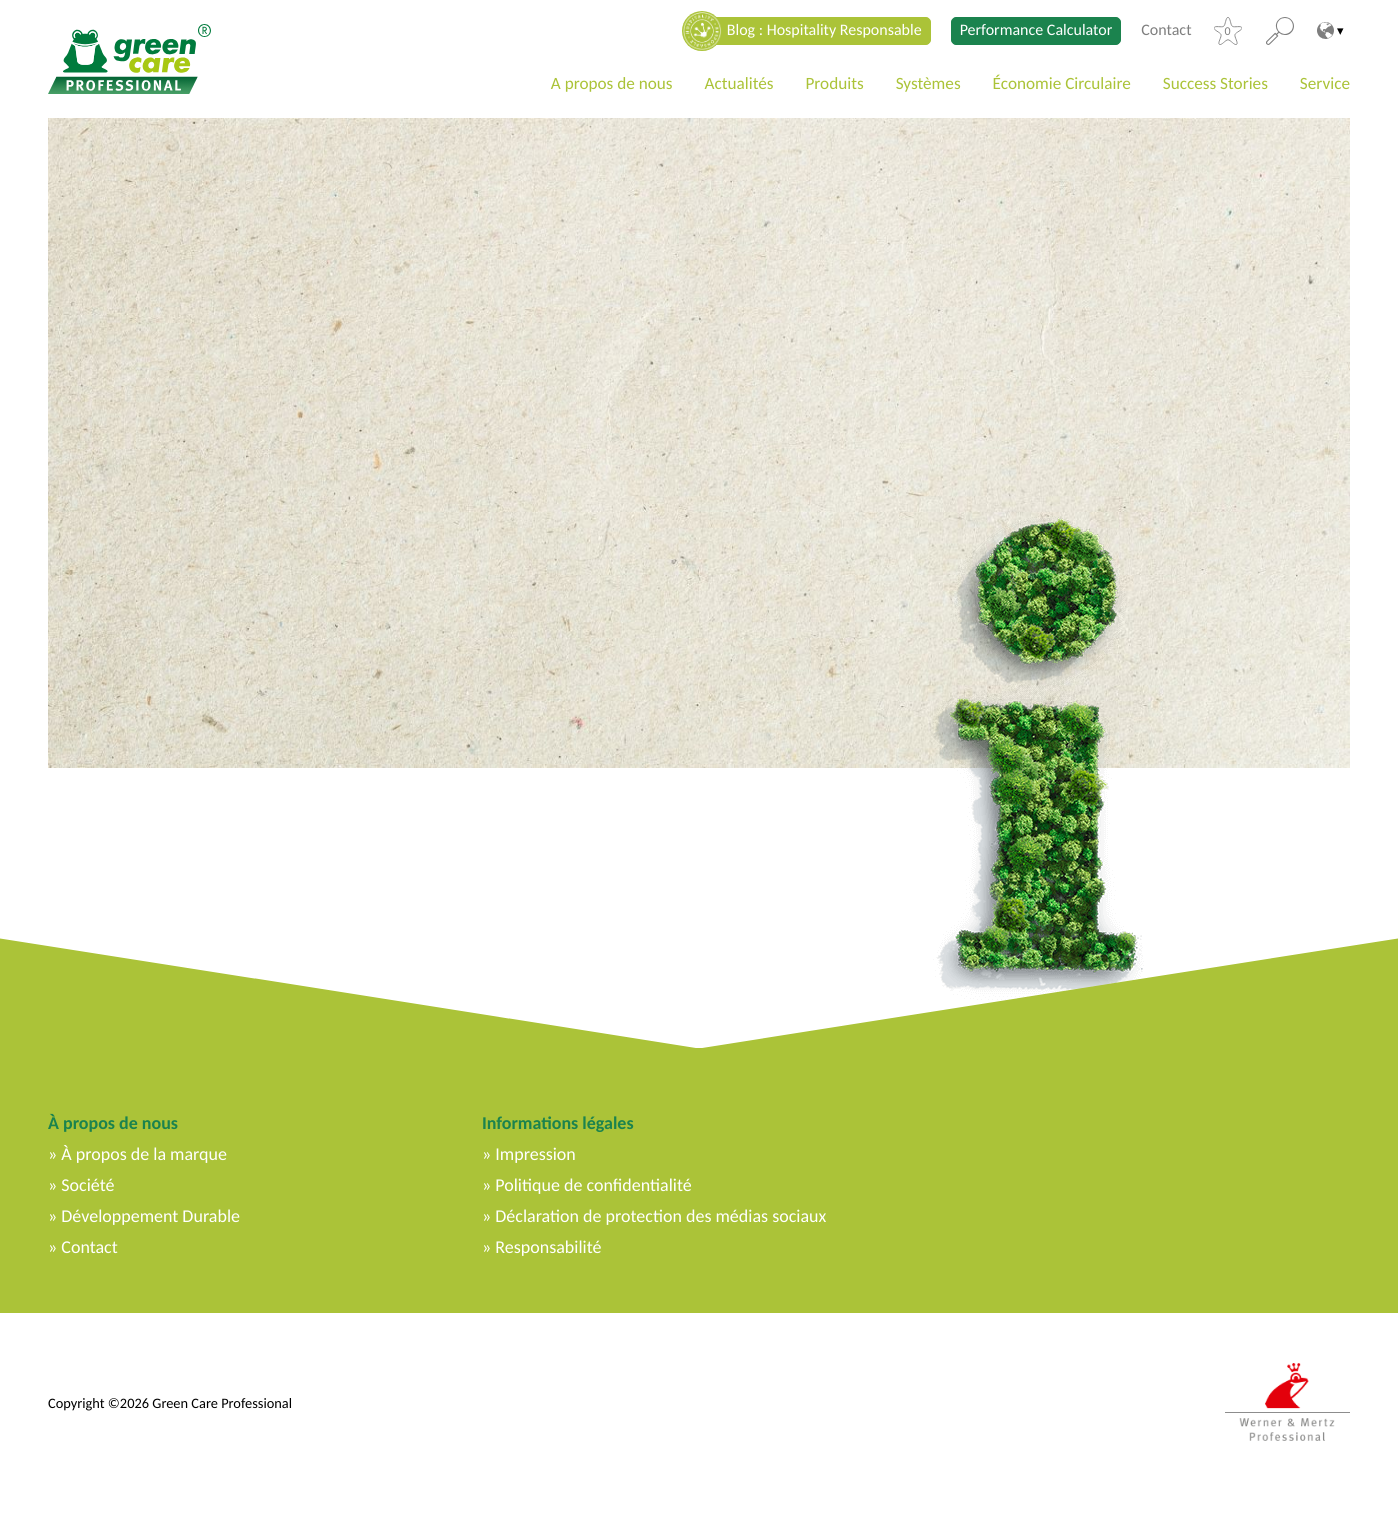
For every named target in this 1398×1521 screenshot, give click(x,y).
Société (87, 1185)
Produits (834, 83)
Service (1325, 83)
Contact (1166, 31)
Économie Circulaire (1062, 83)
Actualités (739, 83)
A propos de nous (612, 83)
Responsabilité (548, 1247)
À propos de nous (113, 1123)
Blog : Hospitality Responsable (824, 30)
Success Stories (1215, 83)
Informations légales (558, 1123)
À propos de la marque (144, 1154)
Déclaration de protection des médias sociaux (660, 1216)
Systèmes (928, 83)
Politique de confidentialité (593, 1185)
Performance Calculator (1036, 30)
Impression (535, 1154)
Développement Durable (150, 1216)
